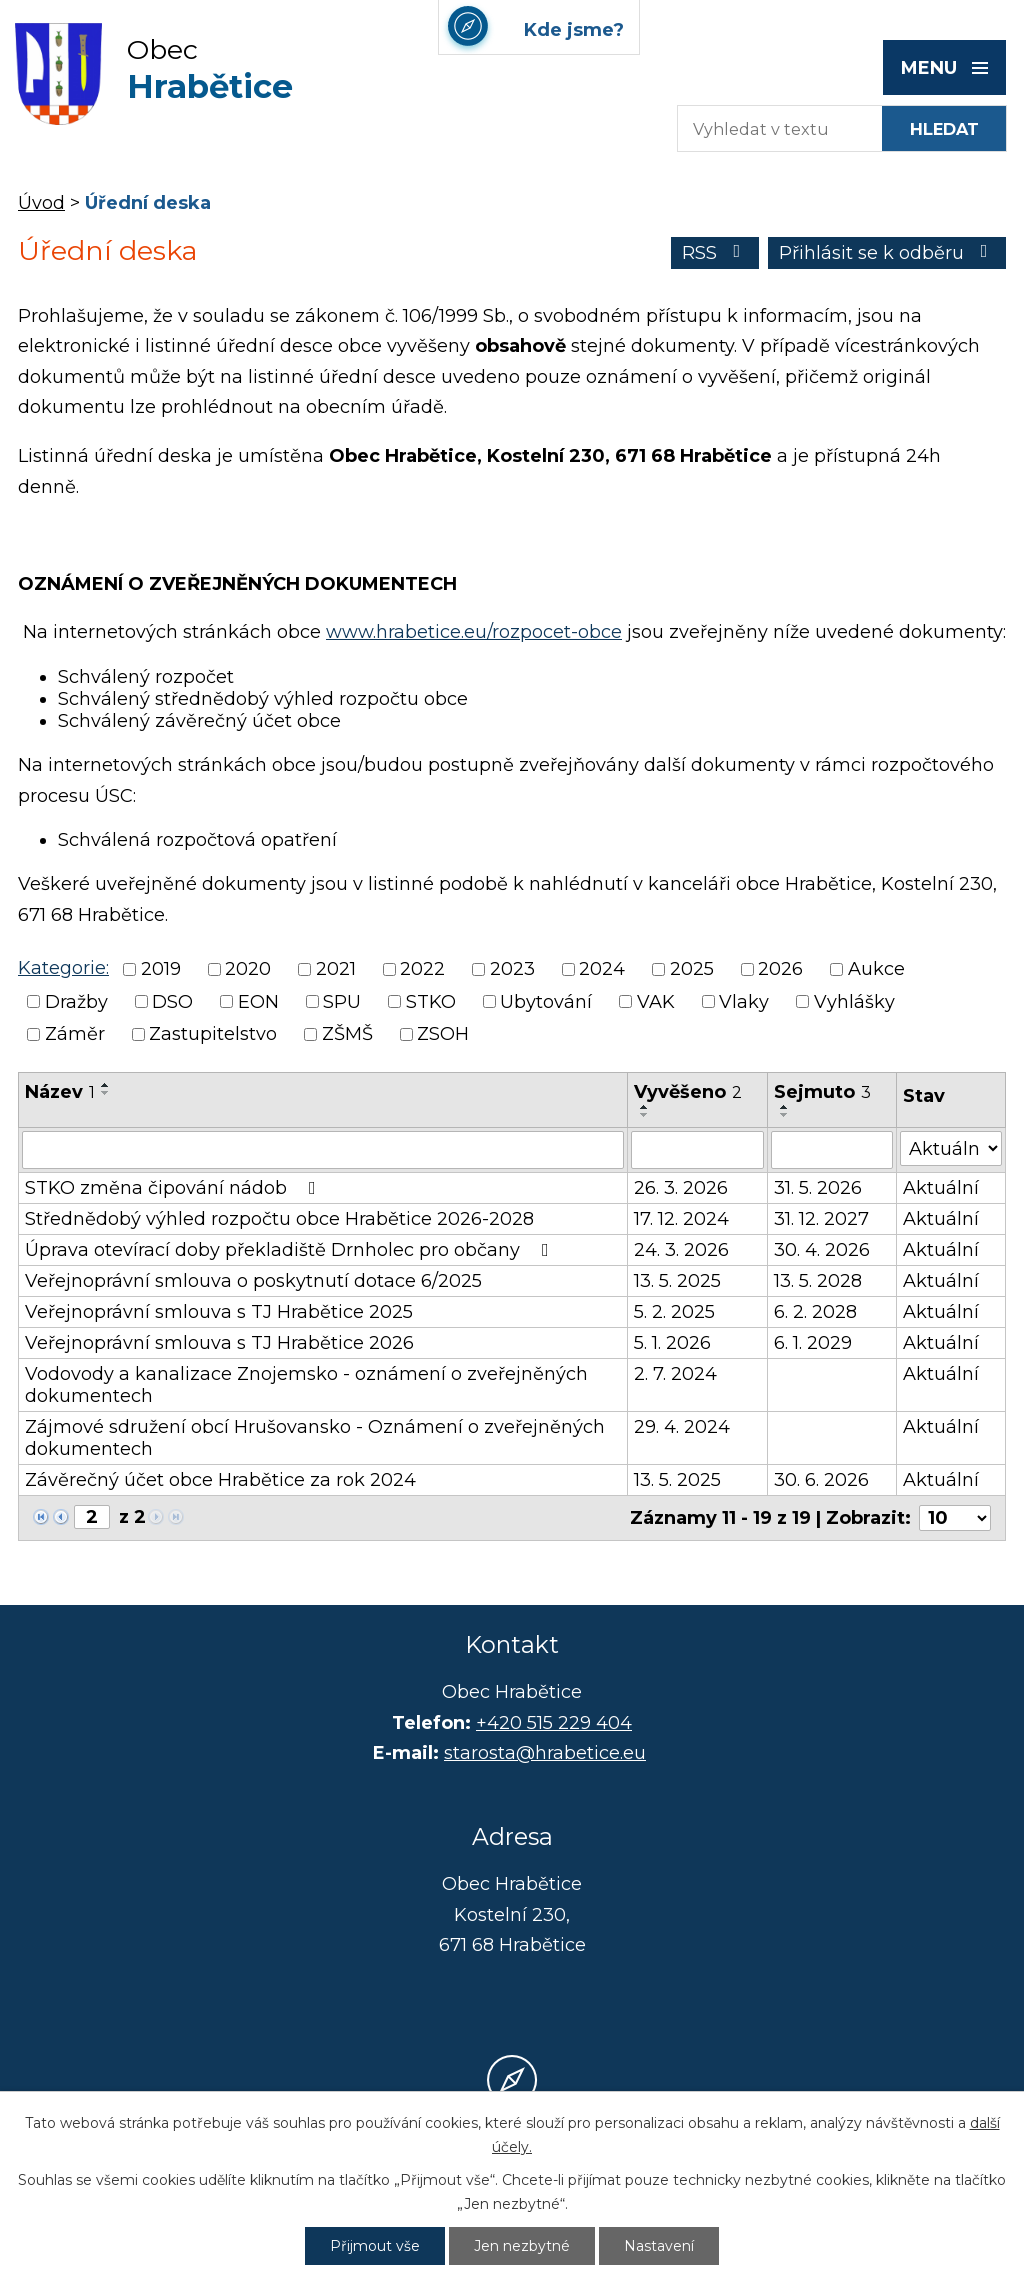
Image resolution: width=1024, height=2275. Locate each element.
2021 (336, 970)
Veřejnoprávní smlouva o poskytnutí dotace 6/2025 (253, 1281)
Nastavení (659, 2246)
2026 (780, 970)
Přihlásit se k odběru (887, 253)
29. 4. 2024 (682, 1427)
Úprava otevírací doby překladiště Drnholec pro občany (291, 1250)
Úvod (41, 203)
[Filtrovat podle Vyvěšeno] (697, 1150)
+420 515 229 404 (554, 1723)
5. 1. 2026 (672, 1343)
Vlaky (744, 1002)
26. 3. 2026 (681, 1188)
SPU (342, 1002)
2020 (248, 970)
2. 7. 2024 (675, 1374)
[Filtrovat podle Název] (323, 1150)
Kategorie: (63, 968)
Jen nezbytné (522, 2246)
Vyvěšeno (688, 1092)
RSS (715, 253)
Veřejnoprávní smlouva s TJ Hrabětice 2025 (219, 1312)
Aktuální (941, 1188)
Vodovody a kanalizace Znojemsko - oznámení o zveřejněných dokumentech (306, 1385)
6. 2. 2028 (815, 1312)
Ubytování (546, 1002)
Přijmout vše (375, 2246)
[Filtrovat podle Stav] (951, 1148)
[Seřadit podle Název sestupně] (106, 1093)
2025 (692, 970)
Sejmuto (822, 1092)
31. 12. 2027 (821, 1219)
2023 (512, 970)
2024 (602, 970)
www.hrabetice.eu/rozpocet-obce (474, 632)
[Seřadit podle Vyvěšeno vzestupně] (645, 1107)
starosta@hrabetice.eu (545, 1753)
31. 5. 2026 (818, 1188)
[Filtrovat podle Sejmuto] (832, 1150)
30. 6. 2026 (821, 1480)
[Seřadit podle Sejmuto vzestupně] (785, 1107)
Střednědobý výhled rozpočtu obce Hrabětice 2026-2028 (279, 1219)
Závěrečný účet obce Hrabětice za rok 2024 (220, 1480)
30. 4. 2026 (822, 1250)
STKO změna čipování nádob (174, 1188)
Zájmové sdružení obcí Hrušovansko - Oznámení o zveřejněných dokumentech (315, 1438)
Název (60, 1092)
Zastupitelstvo (213, 1034)
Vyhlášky (854, 1002)
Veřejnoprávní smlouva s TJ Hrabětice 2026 (219, 1343)
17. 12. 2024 (681, 1219)
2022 (422, 970)
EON (258, 1002)
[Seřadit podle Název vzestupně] (106, 1085)
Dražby (76, 1002)
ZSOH (443, 1034)
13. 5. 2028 (818, 1281)
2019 (161, 970)
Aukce (876, 970)
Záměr (75, 1034)
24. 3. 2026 (681, 1250)
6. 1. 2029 (813, 1343)
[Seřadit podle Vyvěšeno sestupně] (645, 1115)
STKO (431, 1002)
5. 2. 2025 (674, 1312)
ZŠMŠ (347, 1034)
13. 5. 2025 (677, 1281)
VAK (656, 1002)
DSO (172, 1002)
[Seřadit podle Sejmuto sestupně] (785, 1115)
